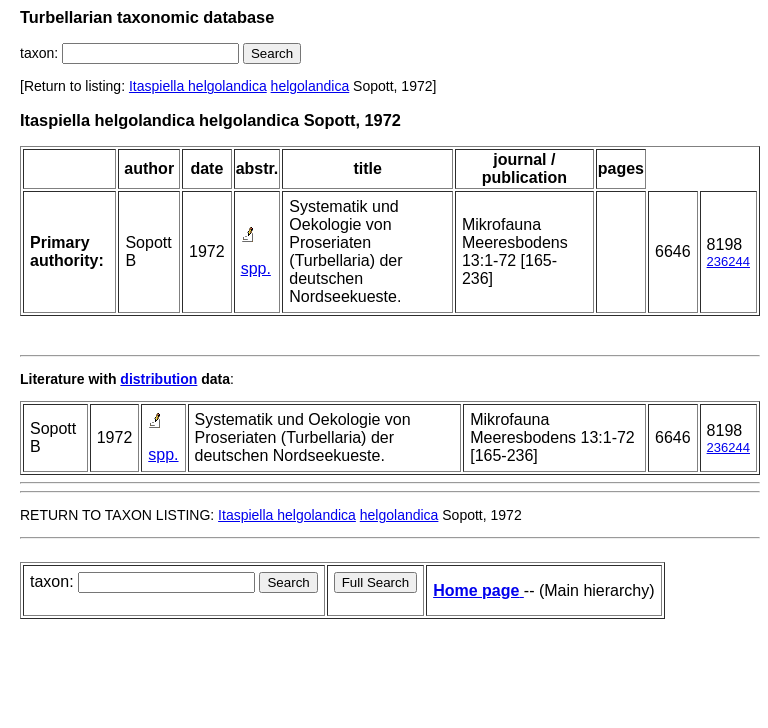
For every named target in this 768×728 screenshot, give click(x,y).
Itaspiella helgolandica (198, 86)
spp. (256, 268)
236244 (728, 261)
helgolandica (310, 86)
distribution (158, 379)
